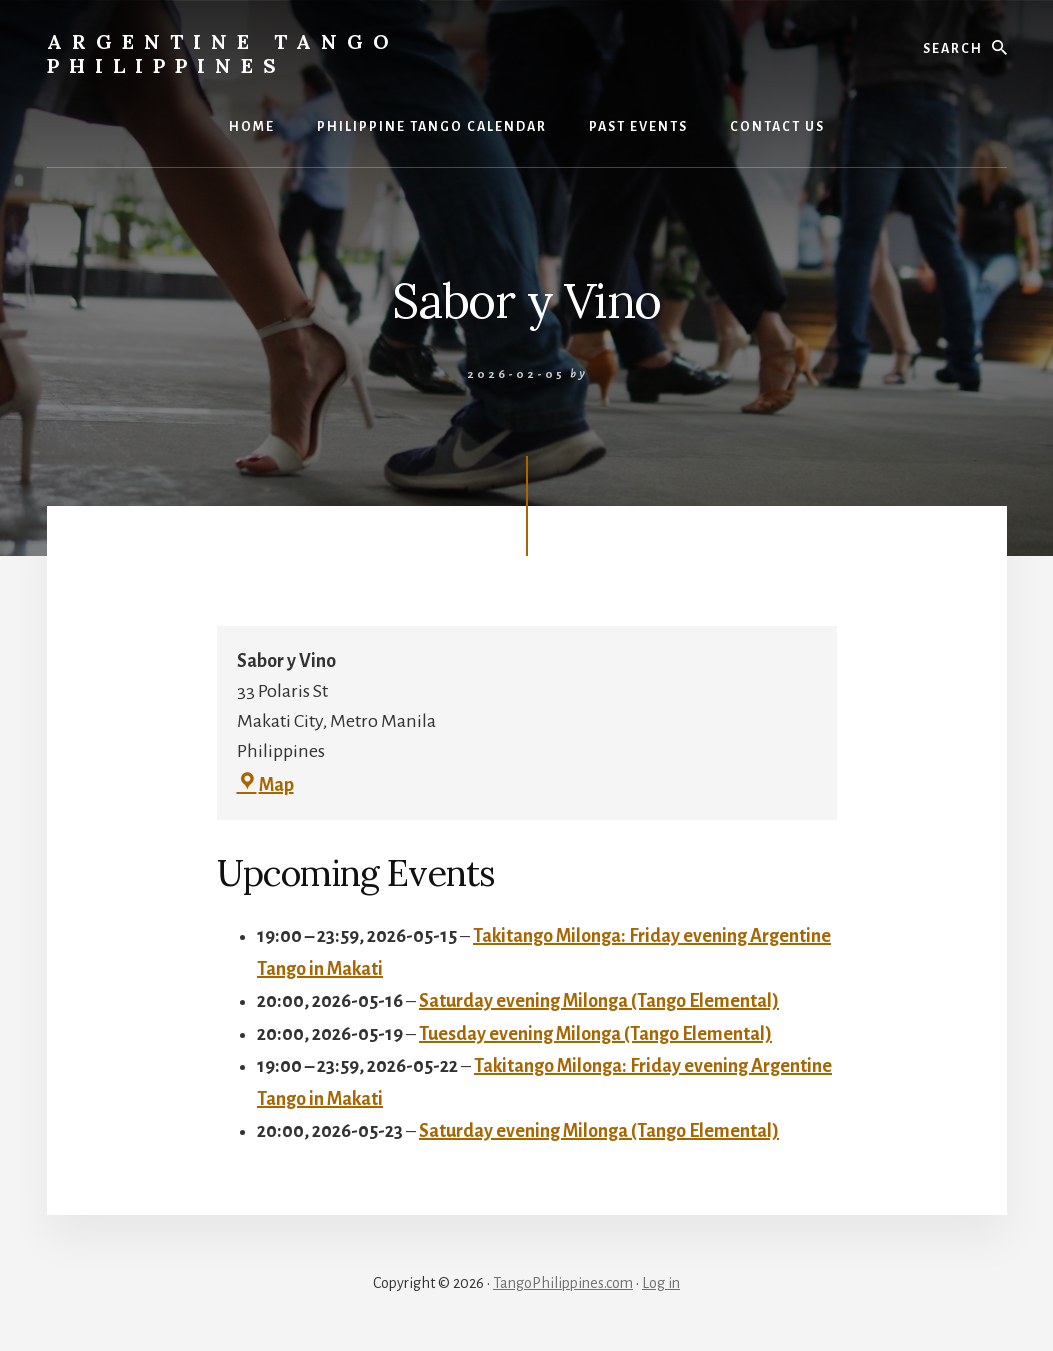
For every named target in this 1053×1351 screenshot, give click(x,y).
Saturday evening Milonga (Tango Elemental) (599, 1001)
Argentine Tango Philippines (223, 53)
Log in (661, 1283)
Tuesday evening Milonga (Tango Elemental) (595, 1033)
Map (265, 785)
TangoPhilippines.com (563, 1283)
